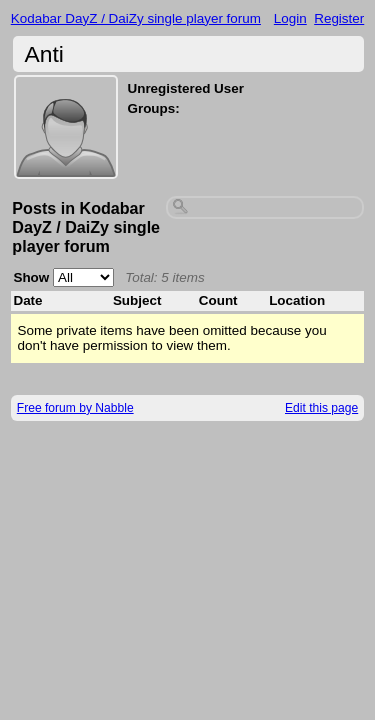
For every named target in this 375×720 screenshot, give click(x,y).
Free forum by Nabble (75, 408)
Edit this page (321, 408)
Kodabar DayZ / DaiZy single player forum (136, 18)
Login (290, 18)
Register (339, 18)
